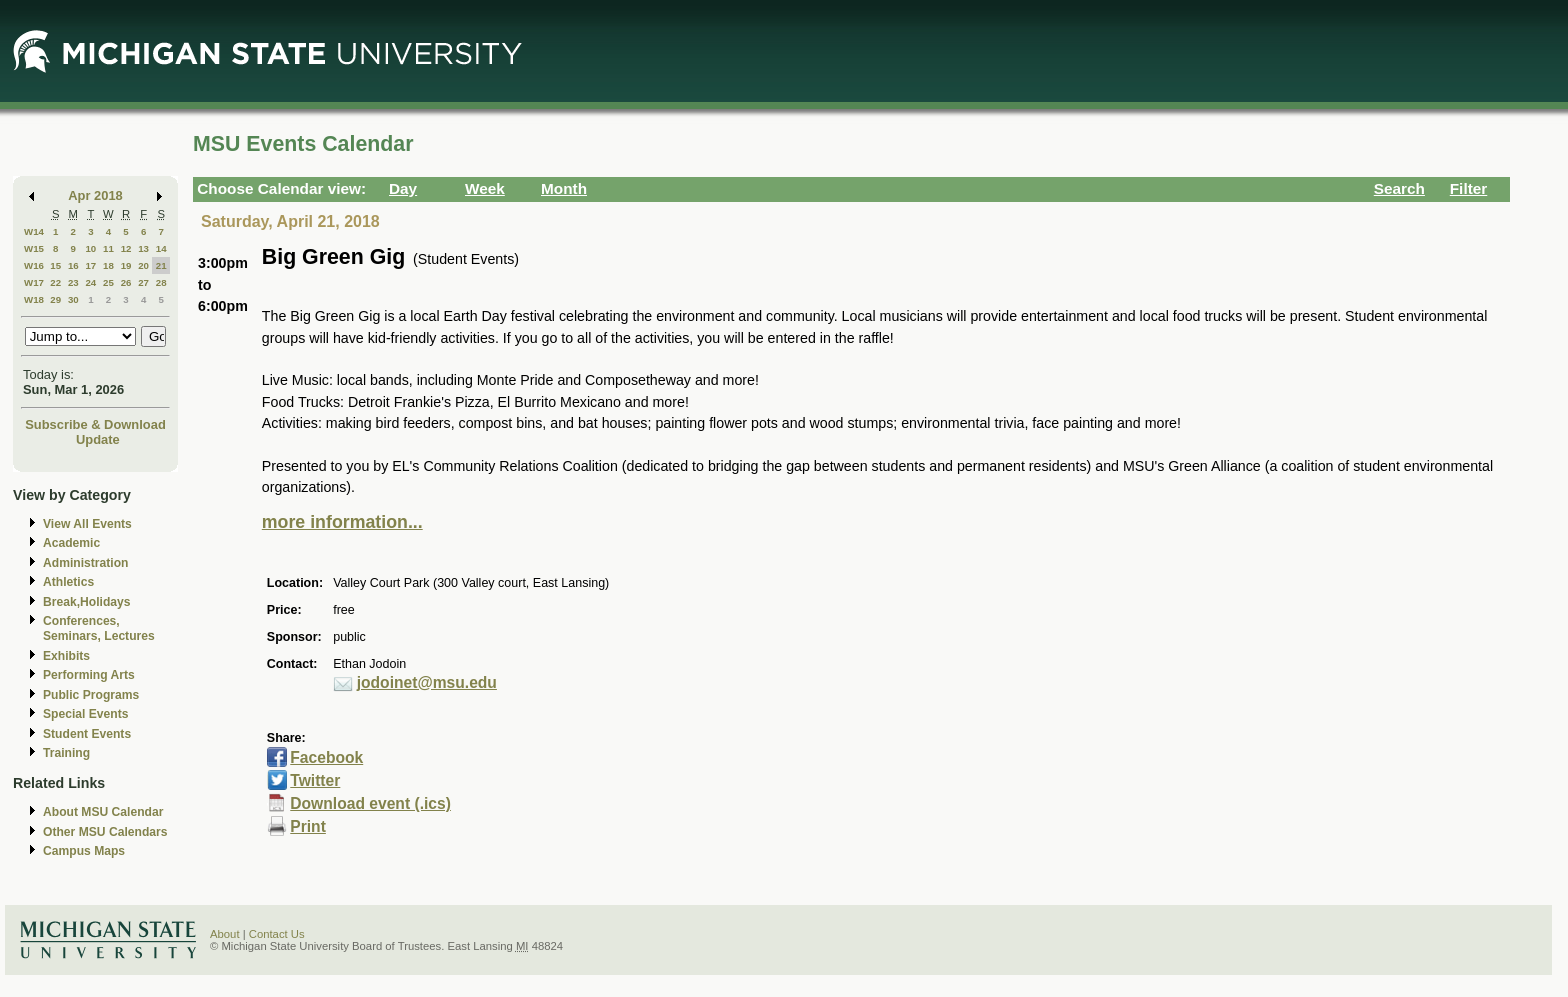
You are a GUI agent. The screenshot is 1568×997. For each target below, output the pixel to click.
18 (108, 265)
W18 (34, 299)
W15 (34, 248)
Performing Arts (89, 675)
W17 (34, 282)
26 (126, 282)
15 (55, 265)
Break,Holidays (87, 602)
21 (161, 265)
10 (90, 248)
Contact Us (277, 934)
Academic (71, 543)
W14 (34, 231)
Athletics (68, 582)
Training (66, 753)
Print (308, 826)
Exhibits (66, 656)
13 (143, 248)
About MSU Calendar (103, 812)
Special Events (85, 714)
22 (55, 282)
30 (73, 299)
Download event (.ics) (370, 803)
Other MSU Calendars (105, 832)
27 (143, 282)
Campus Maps (84, 851)
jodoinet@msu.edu (427, 682)
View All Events (87, 524)
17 (90, 265)
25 (108, 282)
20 (143, 265)
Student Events (87, 734)
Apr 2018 (95, 195)
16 (73, 265)
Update (98, 439)
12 (126, 248)
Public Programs (91, 695)
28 (161, 282)
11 (108, 248)
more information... (342, 522)
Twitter (315, 780)
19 (126, 265)
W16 (34, 265)
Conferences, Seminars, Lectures (99, 628)
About (225, 934)
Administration (85, 563)
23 (73, 282)
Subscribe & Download (95, 424)
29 (55, 299)
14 (161, 248)
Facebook (326, 757)
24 (90, 282)
